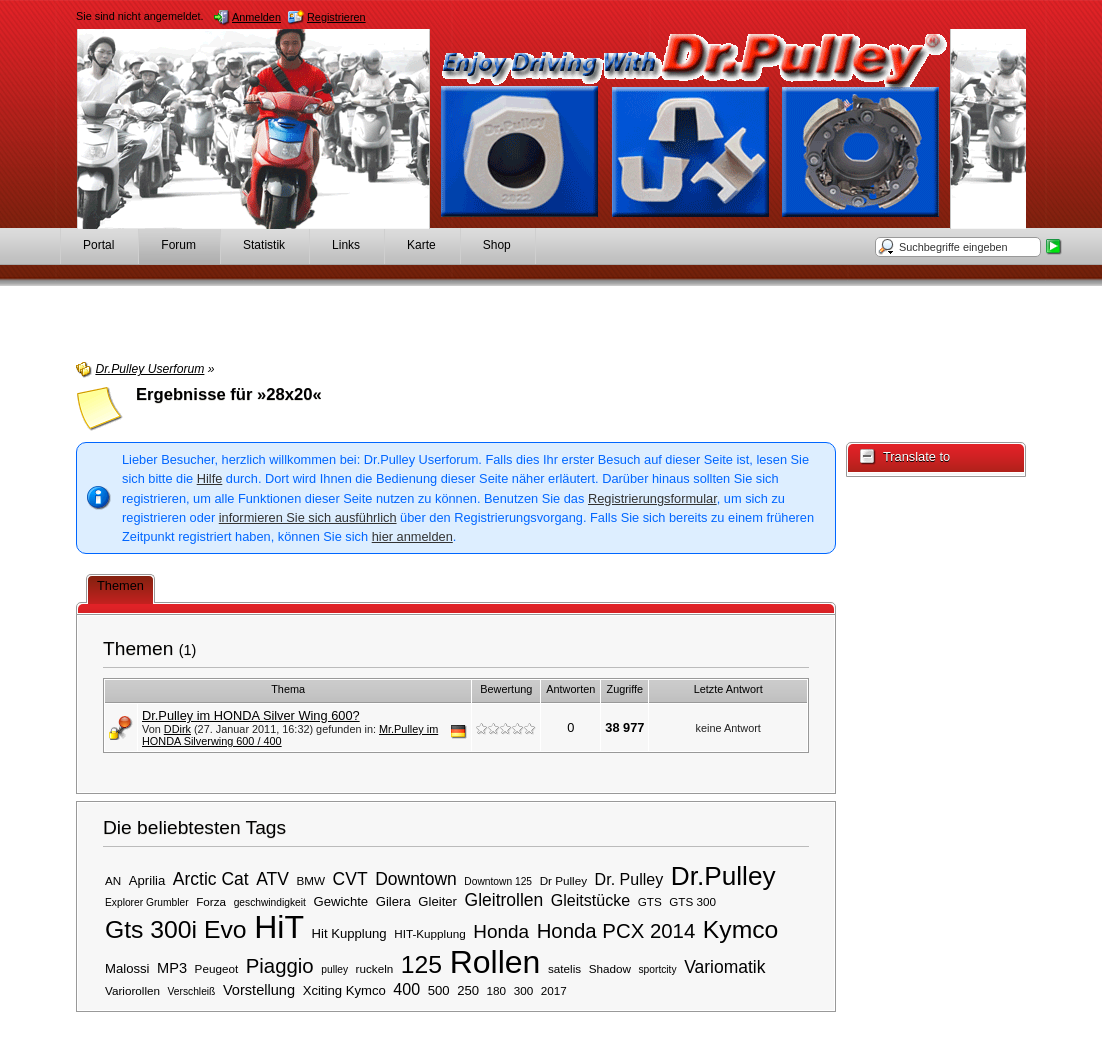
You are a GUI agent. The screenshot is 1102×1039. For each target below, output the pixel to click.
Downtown (416, 879)
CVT (350, 879)
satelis (564, 968)
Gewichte (340, 901)
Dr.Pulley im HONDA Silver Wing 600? (251, 715)
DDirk (177, 729)
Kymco (741, 929)
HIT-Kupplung (429, 933)
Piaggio (280, 966)
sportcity (657, 969)
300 (524, 990)
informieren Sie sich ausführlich (308, 517)
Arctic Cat (211, 879)
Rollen (495, 962)
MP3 (172, 968)
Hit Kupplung (349, 933)
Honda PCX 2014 (616, 931)
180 (497, 990)
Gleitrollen (504, 900)
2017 (554, 990)
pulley (334, 969)
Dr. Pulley (629, 879)
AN (113, 880)
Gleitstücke (590, 900)
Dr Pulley (563, 880)
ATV (272, 879)
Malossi (127, 968)
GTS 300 (692, 901)
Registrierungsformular (652, 498)
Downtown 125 (498, 881)
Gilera (393, 901)
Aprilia (147, 880)
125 (421, 964)
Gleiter (437, 901)
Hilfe (210, 478)
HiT (279, 927)
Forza (211, 901)
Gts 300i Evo (176, 929)
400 (406, 989)
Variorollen (132, 990)
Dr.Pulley (723, 876)
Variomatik (724, 967)
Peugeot (217, 968)
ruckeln (375, 968)
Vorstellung (259, 990)
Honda (501, 931)
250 (468, 990)
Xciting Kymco (344, 990)
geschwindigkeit (270, 902)
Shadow (610, 968)
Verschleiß (192, 991)
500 (439, 990)
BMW (310, 880)
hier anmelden (412, 536)
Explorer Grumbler (147, 902)
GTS (650, 901)
